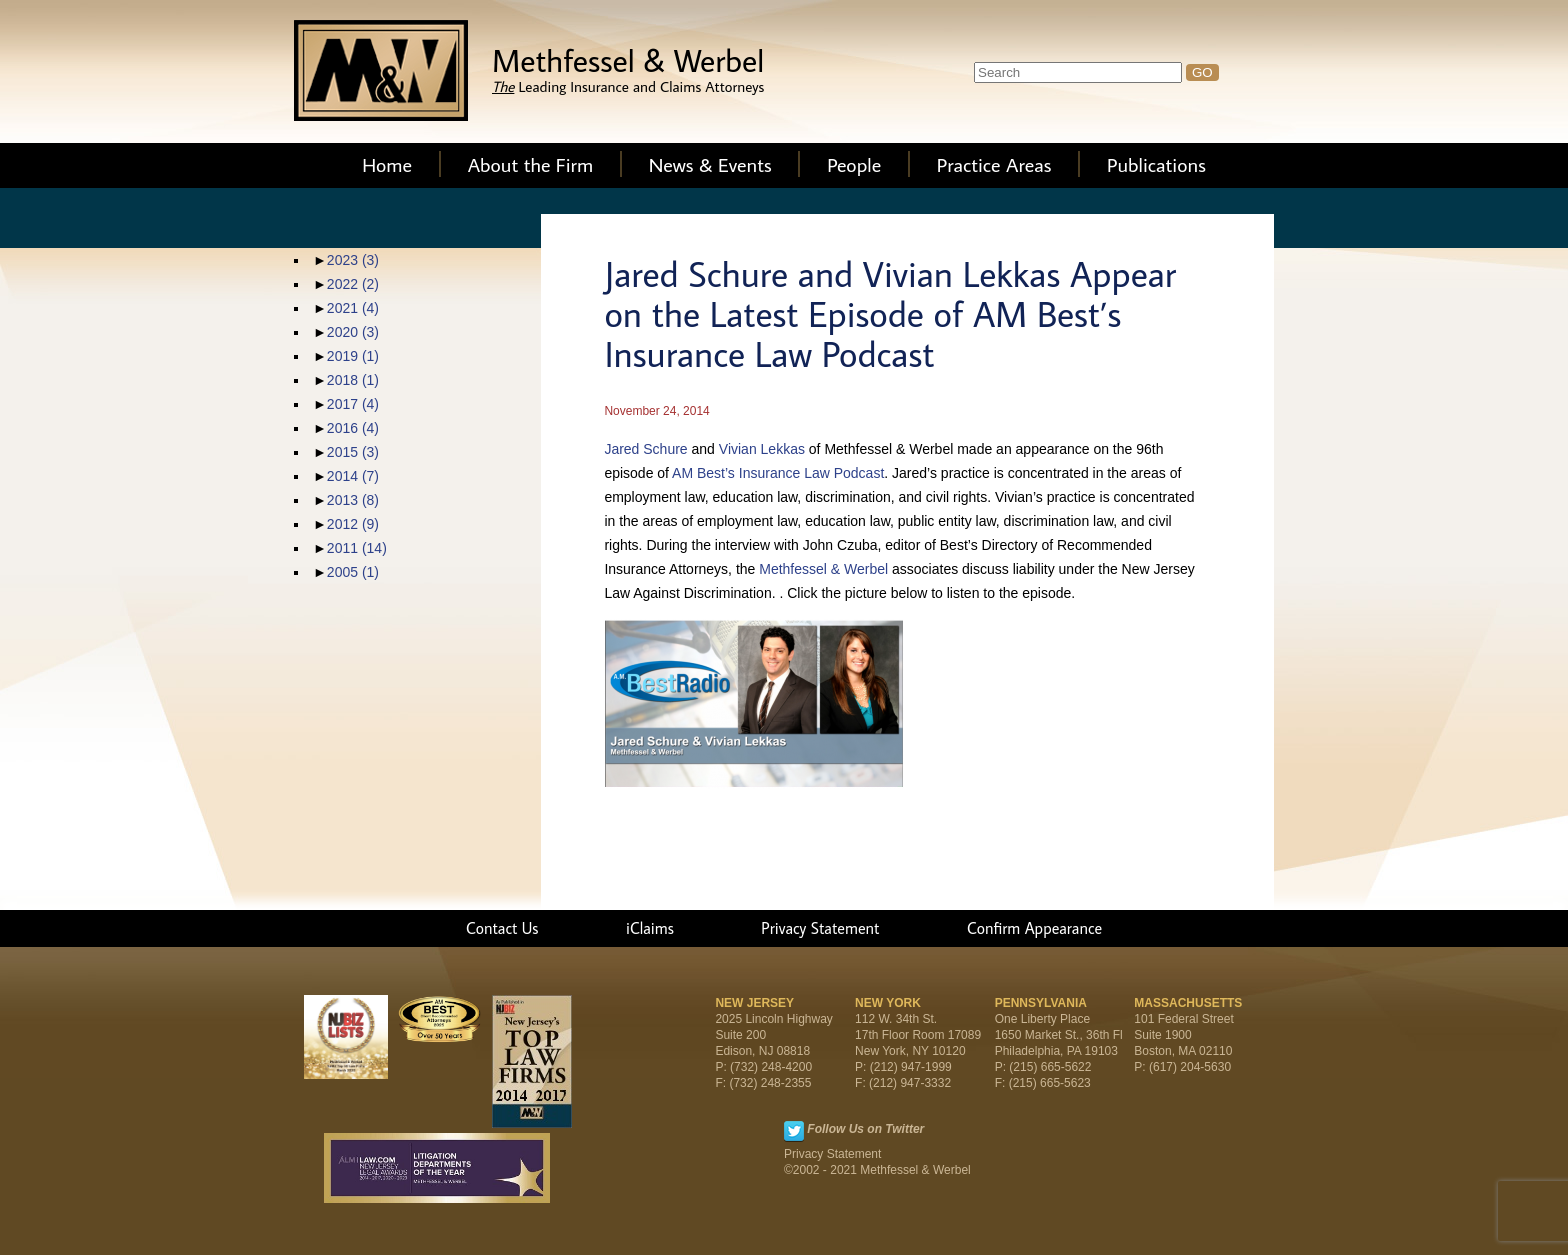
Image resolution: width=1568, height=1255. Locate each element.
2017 (353, 404)
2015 (353, 452)
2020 (353, 332)
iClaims (650, 928)
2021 (353, 308)
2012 (353, 524)
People (854, 164)
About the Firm (531, 164)
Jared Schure (645, 449)
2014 (353, 476)
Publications (1156, 164)
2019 (353, 356)
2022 (353, 284)
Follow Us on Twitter (865, 1129)
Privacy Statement (820, 928)
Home (387, 164)
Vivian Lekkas (762, 449)
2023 (353, 260)
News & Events (710, 164)
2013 (353, 500)
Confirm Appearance (1034, 928)
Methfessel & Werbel (823, 569)
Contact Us (502, 928)
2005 (353, 572)
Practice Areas (994, 164)
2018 (353, 380)
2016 (353, 428)
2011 (357, 548)
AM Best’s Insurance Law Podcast (778, 473)
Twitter (794, 1131)
